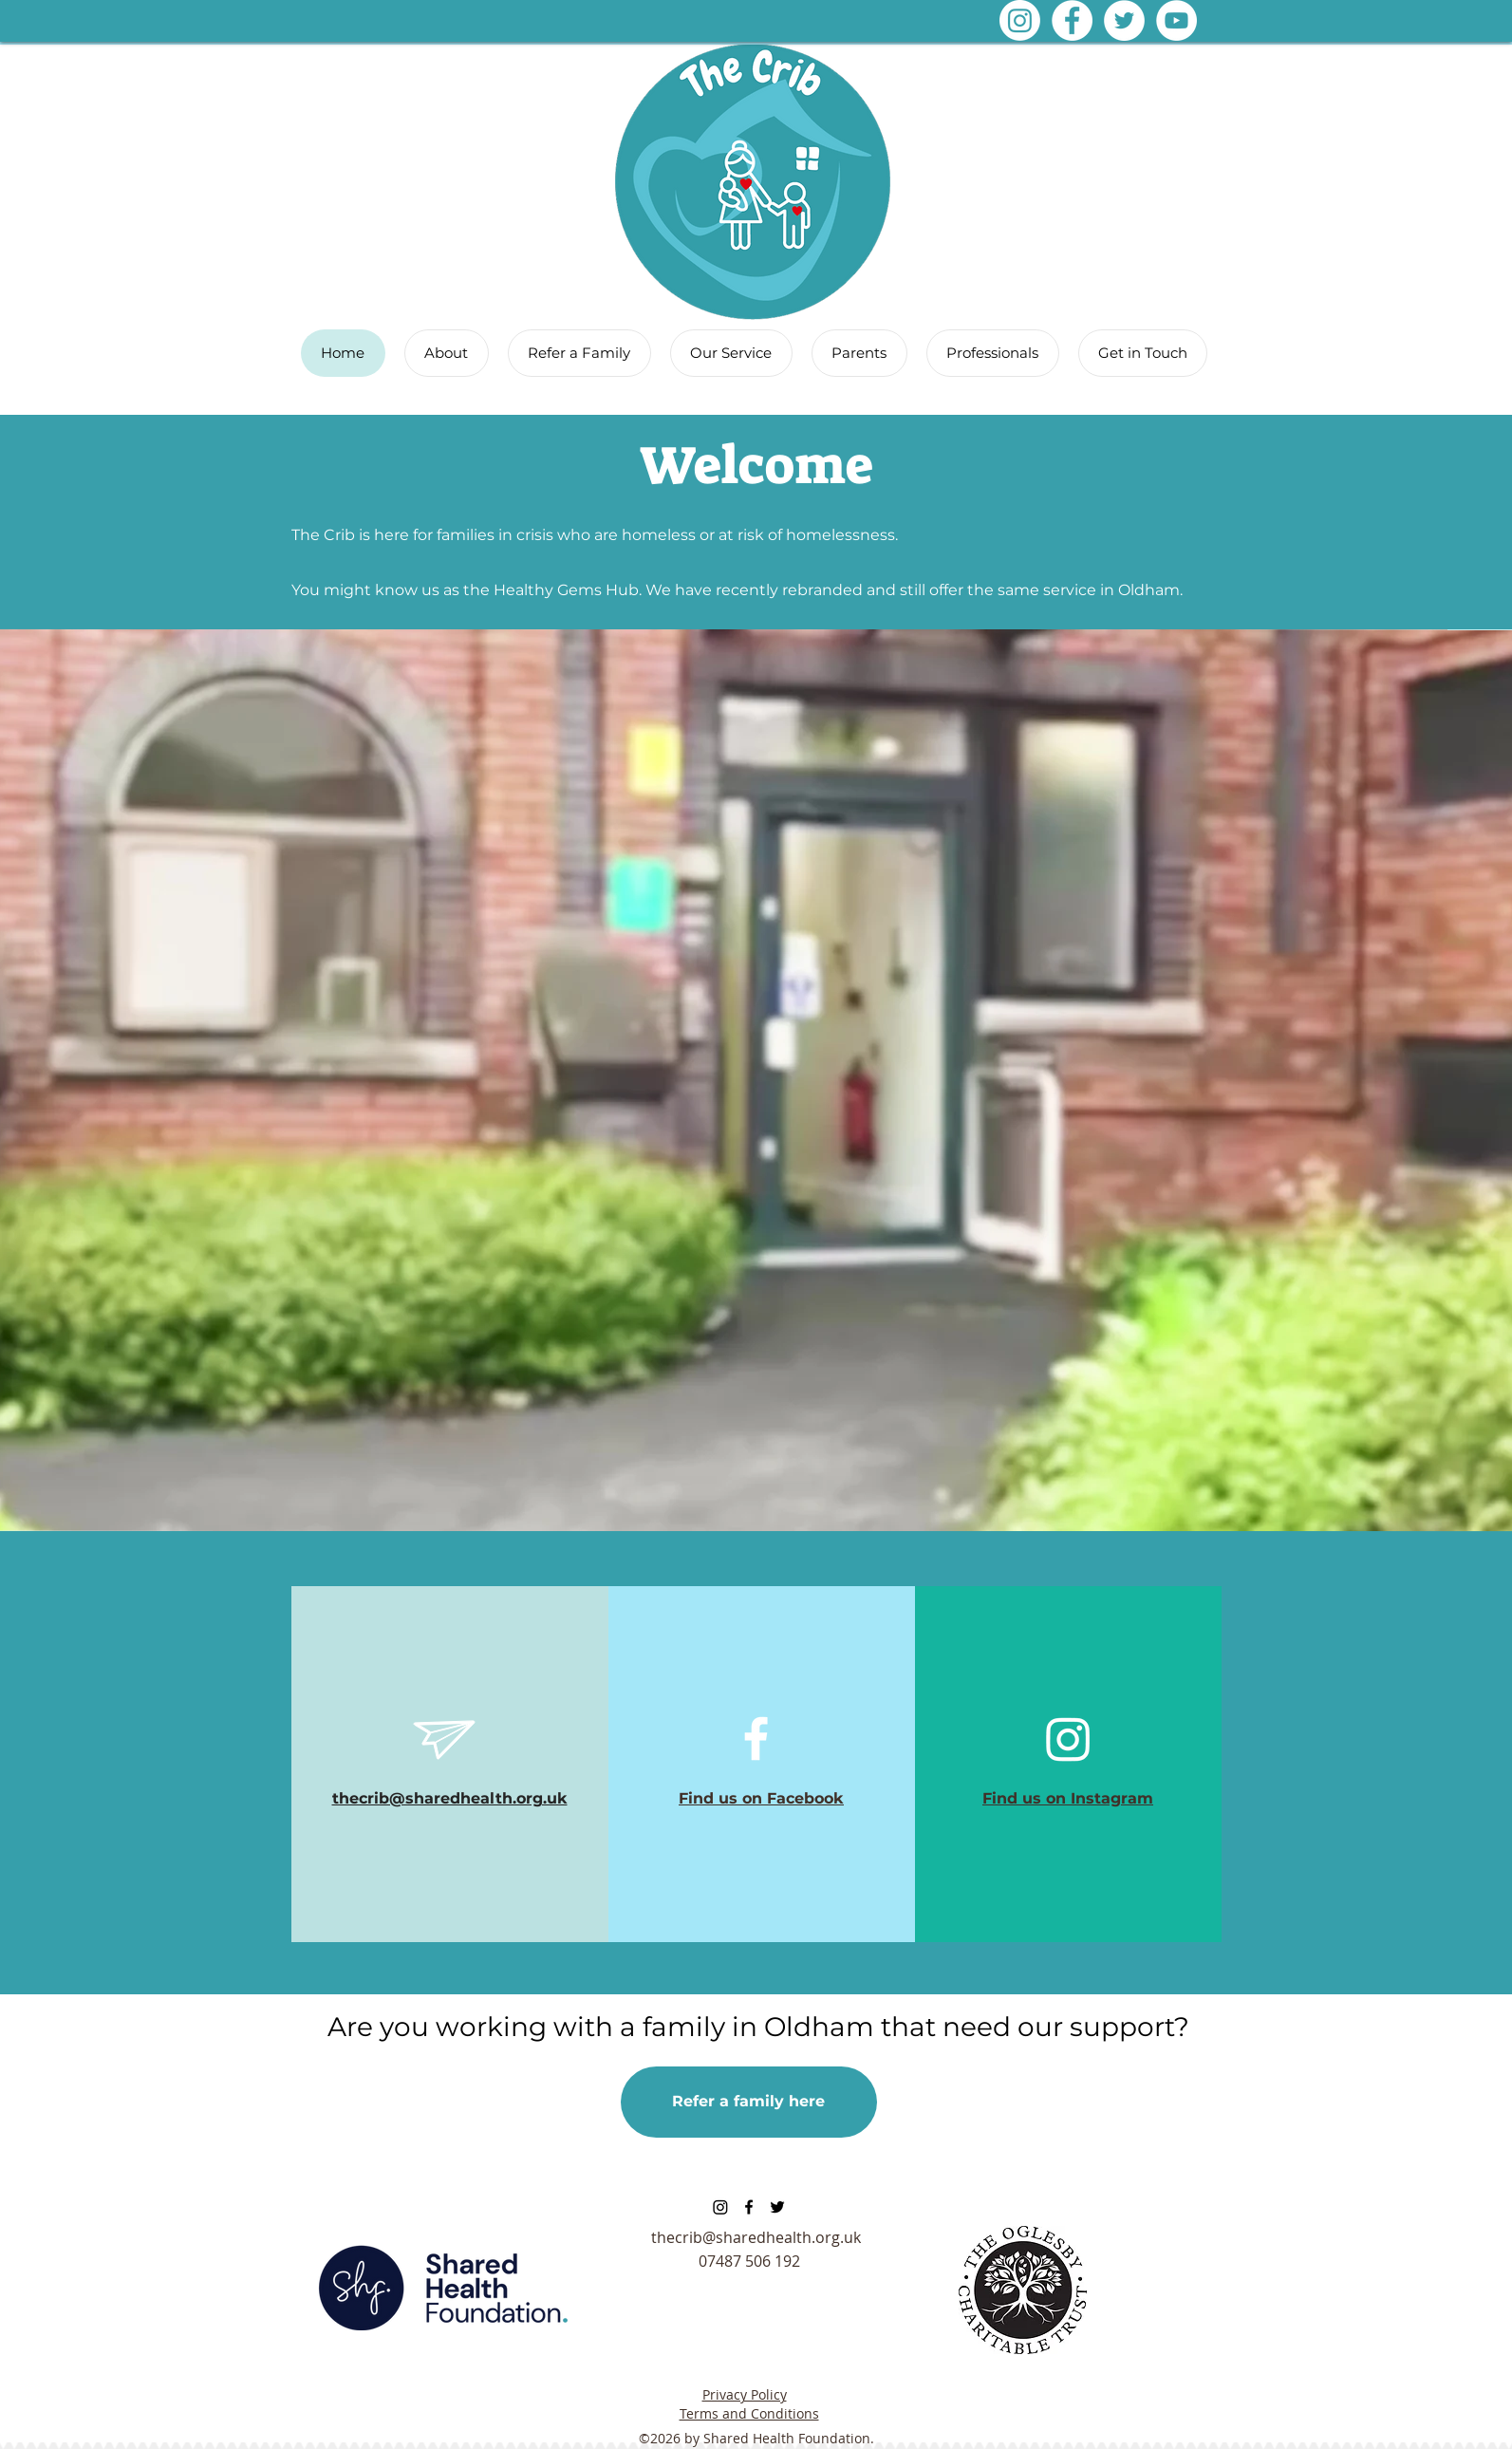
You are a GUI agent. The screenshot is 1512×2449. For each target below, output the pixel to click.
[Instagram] (1019, 20)
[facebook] (748, 2206)
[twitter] (777, 2206)
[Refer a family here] (749, 2102)
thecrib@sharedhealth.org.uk (756, 2237)
